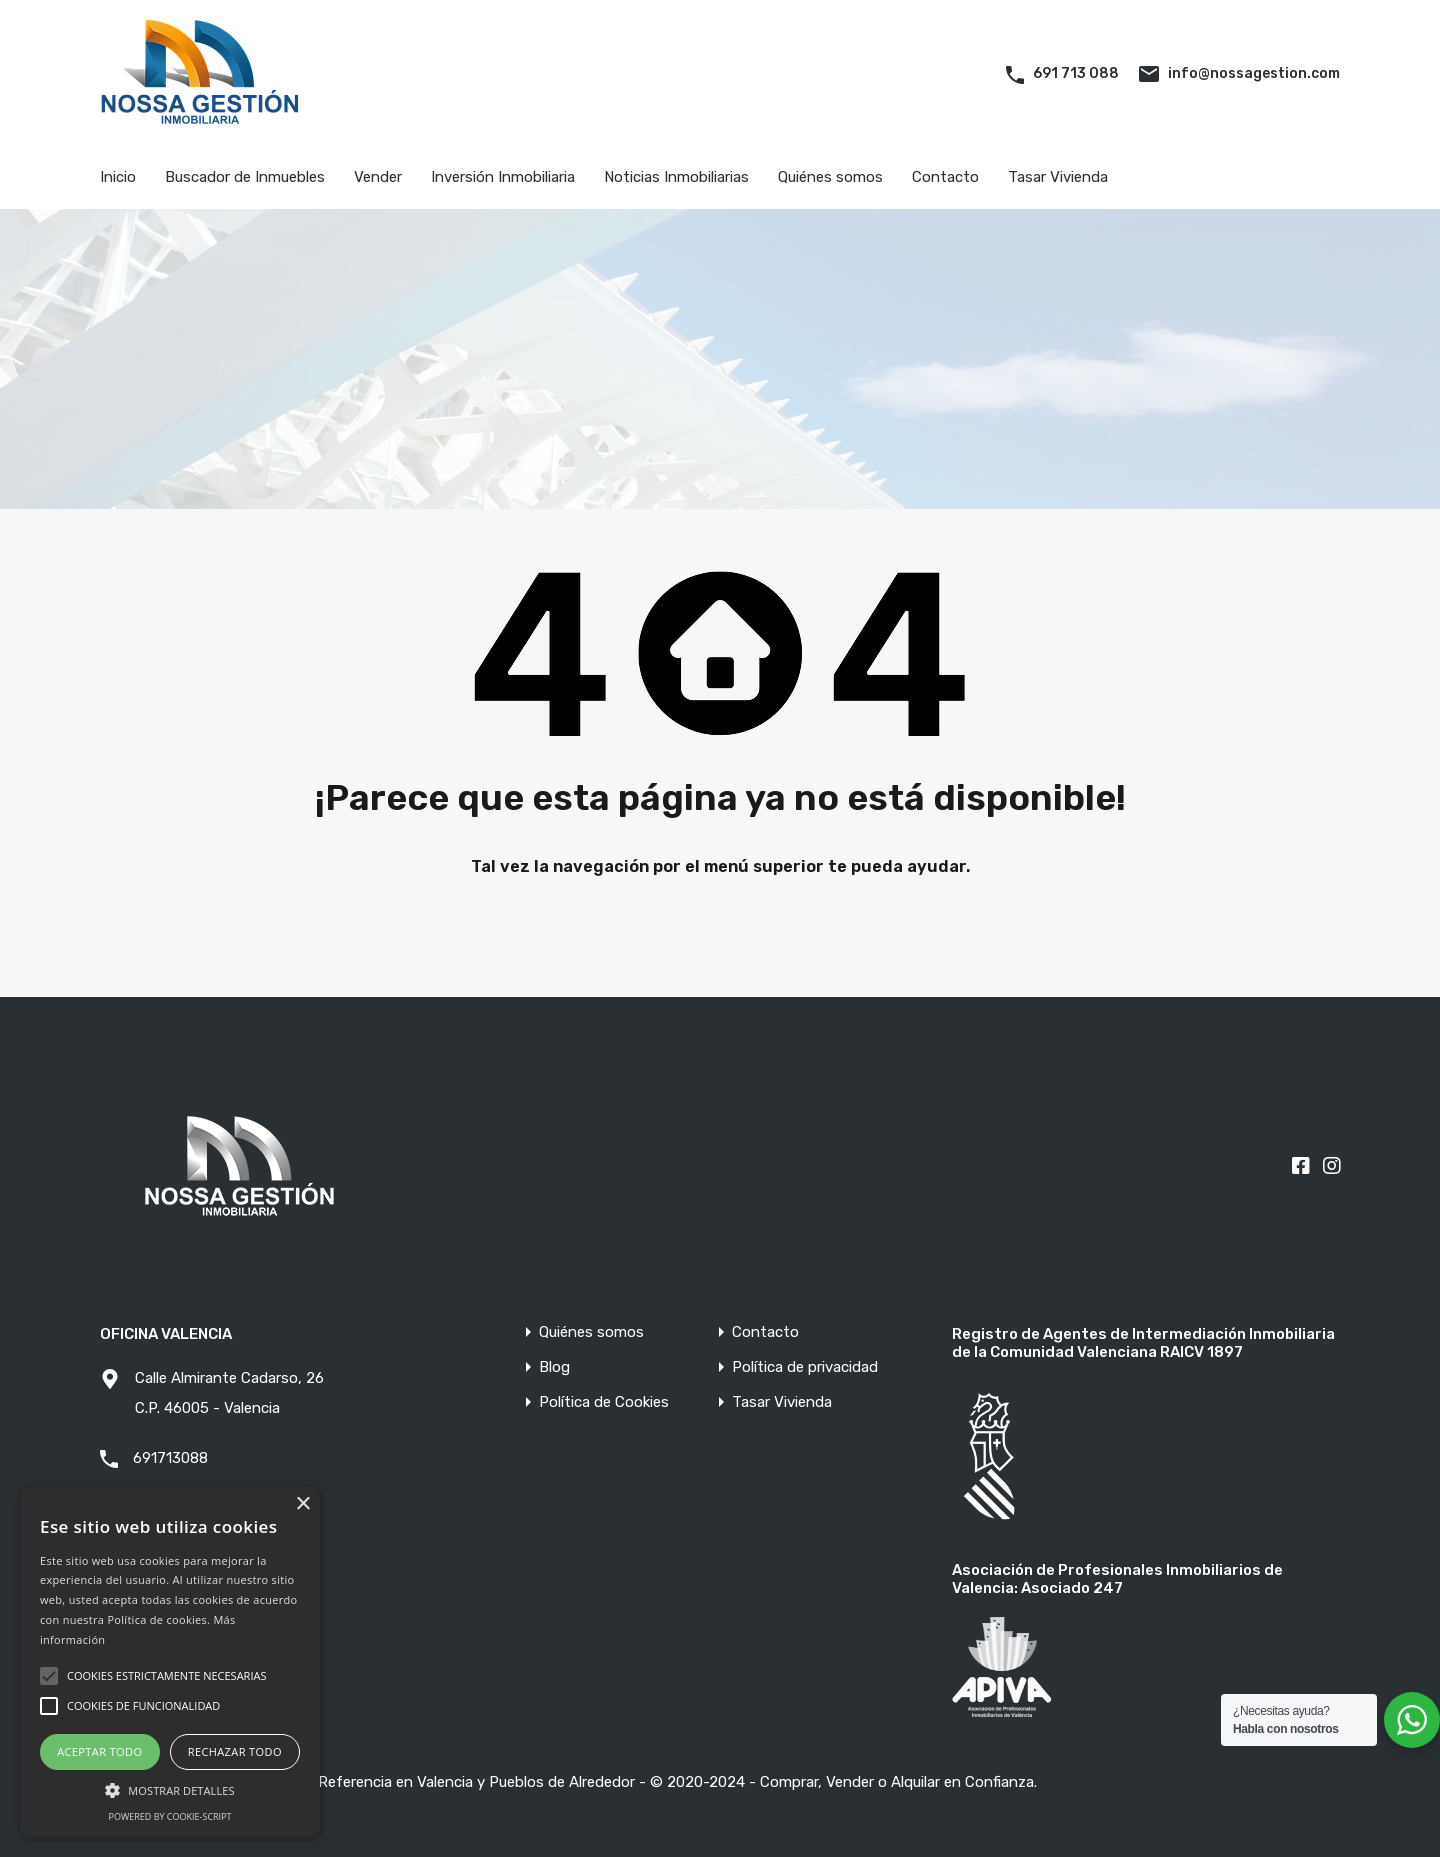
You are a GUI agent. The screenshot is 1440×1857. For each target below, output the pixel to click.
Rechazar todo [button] (235, 1751)
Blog (554, 1367)
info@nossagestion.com (1254, 73)
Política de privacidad (805, 1367)
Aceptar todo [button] (99, 1751)
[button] (170, 1788)
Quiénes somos (830, 177)
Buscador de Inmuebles (245, 177)
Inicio (118, 177)
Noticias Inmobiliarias (676, 177)
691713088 (170, 1458)
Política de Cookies (604, 1402)
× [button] (302, 1504)
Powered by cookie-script (170, 1816)
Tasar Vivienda (1058, 177)
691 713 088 (1076, 73)
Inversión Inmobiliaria (503, 177)
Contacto (945, 177)
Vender (378, 177)
